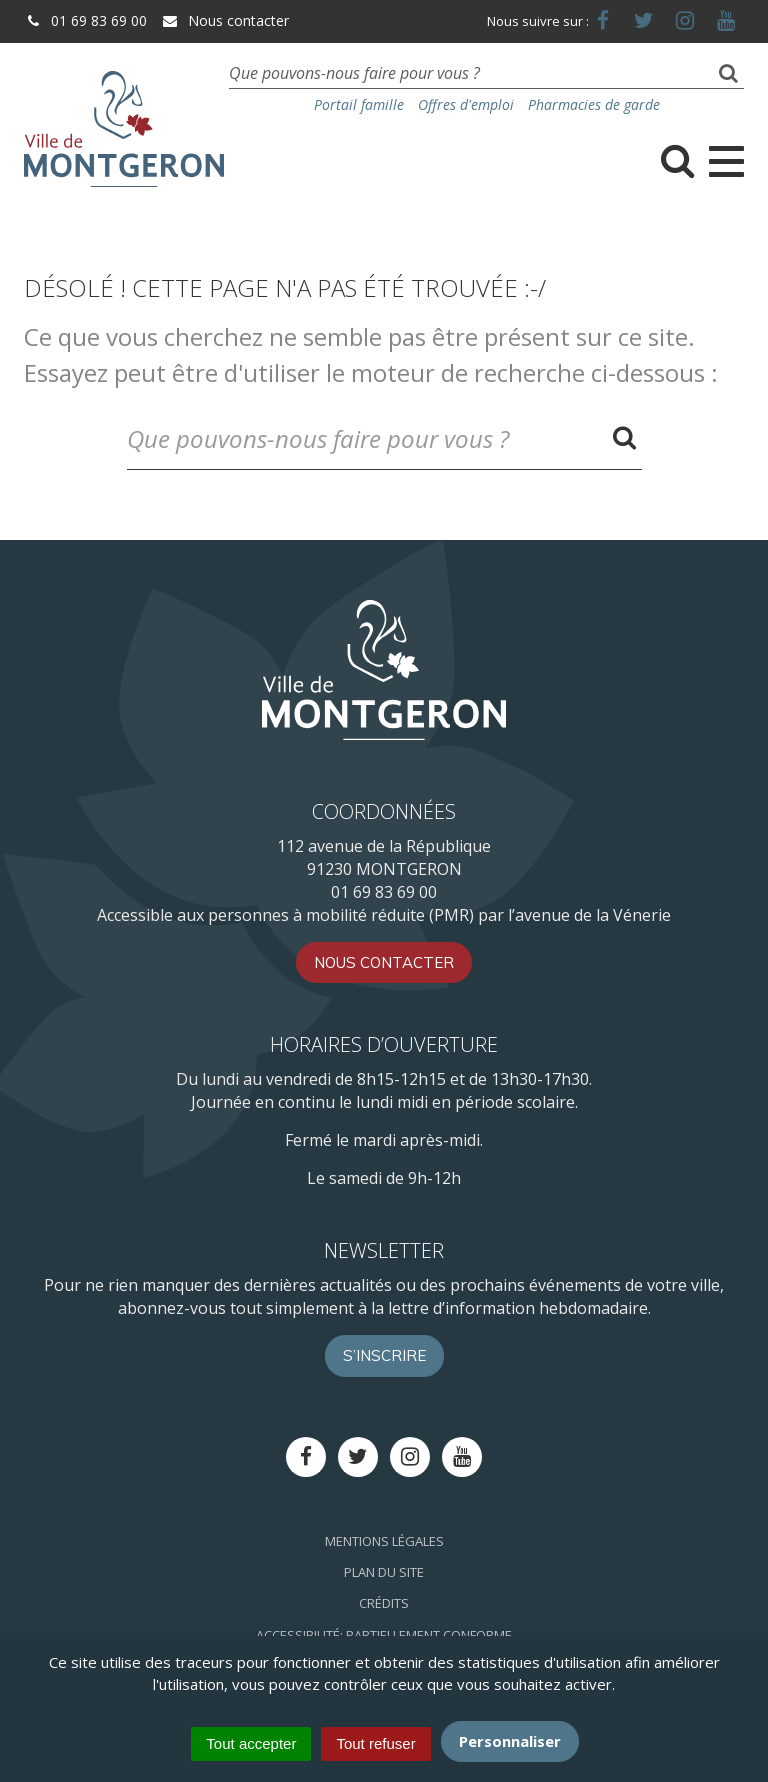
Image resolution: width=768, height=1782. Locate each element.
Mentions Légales (384, 1541)
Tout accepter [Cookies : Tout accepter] (251, 1743)
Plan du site (384, 1572)
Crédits (384, 1603)
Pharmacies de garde (594, 104)
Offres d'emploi (466, 104)
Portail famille (359, 104)
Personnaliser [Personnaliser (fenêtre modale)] (510, 1741)
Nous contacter (225, 20)
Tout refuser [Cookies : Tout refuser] (375, 1743)
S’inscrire (384, 1355)
